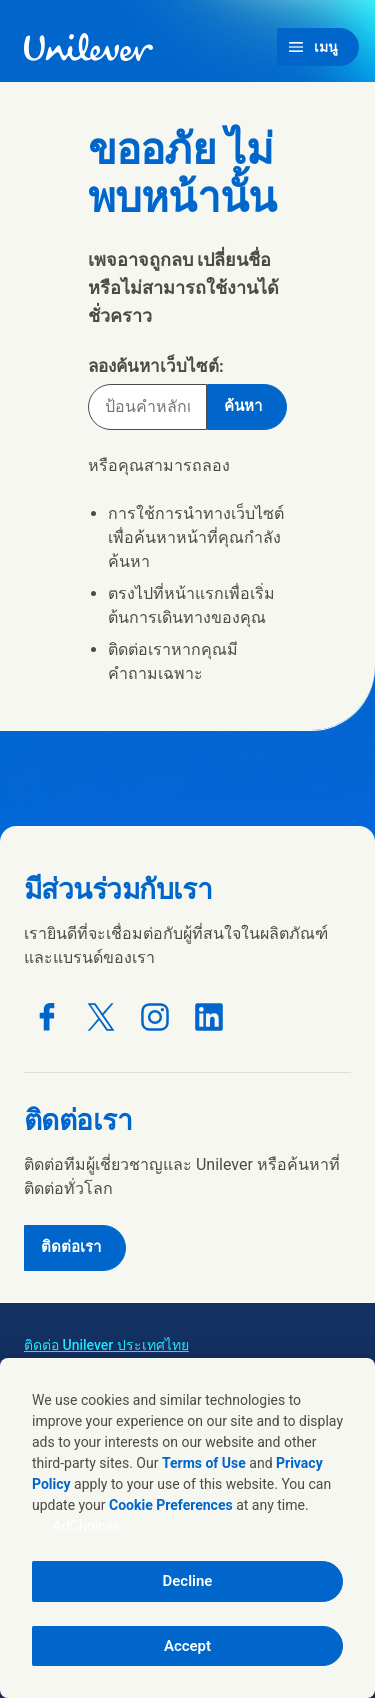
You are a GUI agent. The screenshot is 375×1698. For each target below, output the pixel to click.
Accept (187, 1646)
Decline (188, 1581)
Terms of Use (204, 1463)
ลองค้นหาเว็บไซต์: (156, 366)
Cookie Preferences (171, 1505)
